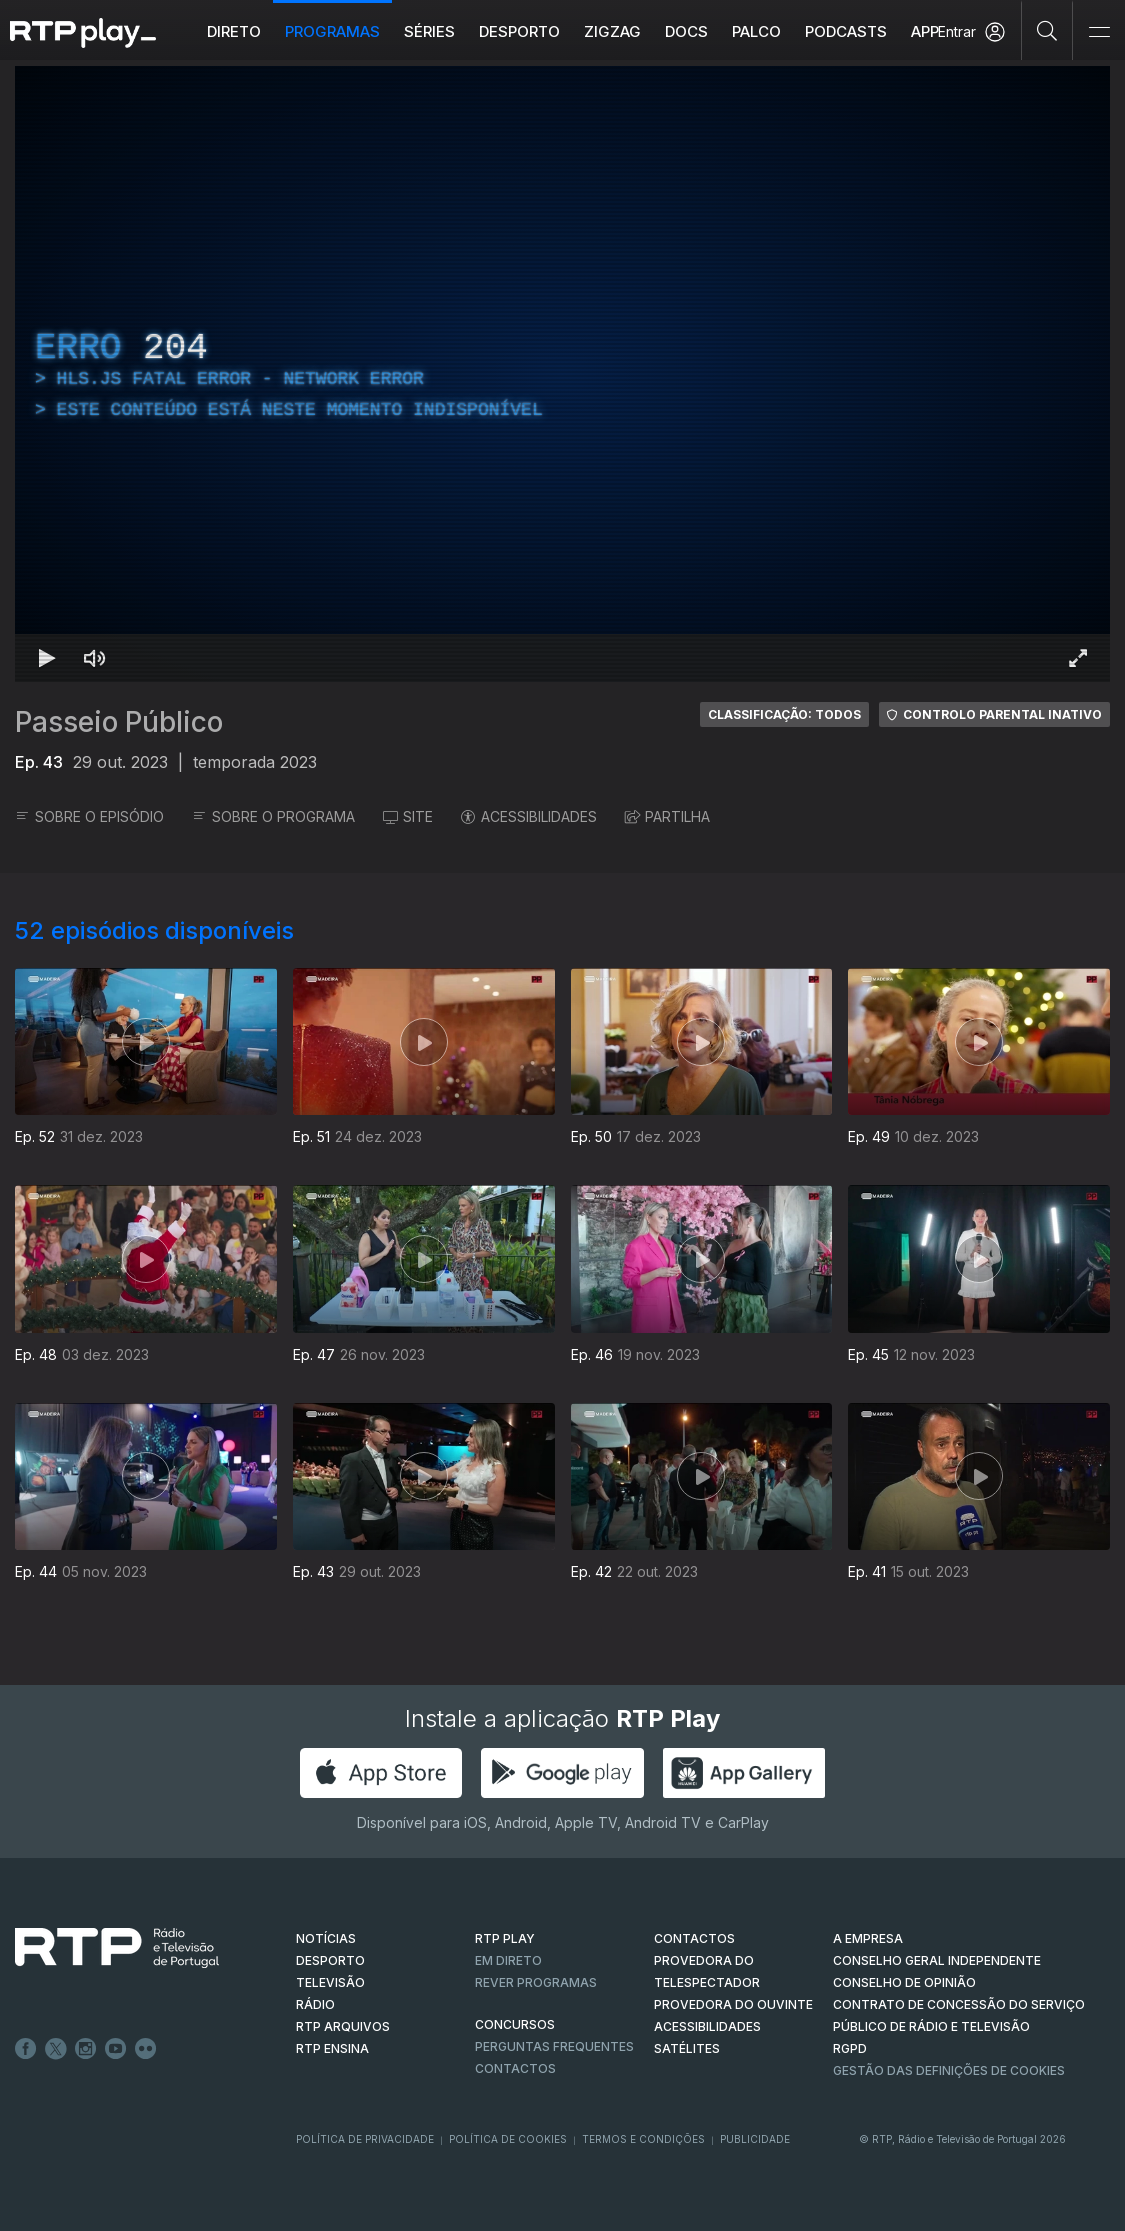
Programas (332, 31)
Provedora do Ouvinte (733, 2004)
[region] (562, 374)
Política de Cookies (508, 2139)
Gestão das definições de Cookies (949, 2070)
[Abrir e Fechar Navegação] (1099, 32)
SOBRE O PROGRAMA (273, 816)
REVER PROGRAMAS (536, 1982)
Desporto (519, 31)
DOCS (686, 31)
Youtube (116, 2049)
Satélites (687, 2048)
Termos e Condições (643, 2139)
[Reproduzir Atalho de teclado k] (47, 658)
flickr (146, 2049)
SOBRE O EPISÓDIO (89, 816)
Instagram (86, 2049)
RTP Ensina (332, 2048)
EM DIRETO (508, 1960)
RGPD (850, 2048)
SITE (408, 816)
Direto (234, 31)
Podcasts (846, 31)
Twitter (56, 2049)
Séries (429, 31)
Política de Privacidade (365, 2139)
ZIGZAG (612, 31)
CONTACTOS (694, 1938)
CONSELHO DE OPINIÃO (904, 1982)
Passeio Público (119, 722)
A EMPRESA (868, 1938)
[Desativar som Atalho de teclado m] (95, 658)
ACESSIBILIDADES (529, 816)
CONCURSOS (515, 2024)
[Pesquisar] (1047, 30)
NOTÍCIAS (326, 1938)
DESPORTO (330, 1960)
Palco (756, 31)
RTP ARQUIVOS (343, 2026)
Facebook (26, 2049)
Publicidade (755, 2139)
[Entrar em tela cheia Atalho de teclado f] (1078, 658)
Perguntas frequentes (554, 2046)
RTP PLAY (505, 1938)
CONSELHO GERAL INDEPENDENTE (937, 1960)
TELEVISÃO (330, 1982)
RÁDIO (315, 2004)
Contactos (515, 2068)
